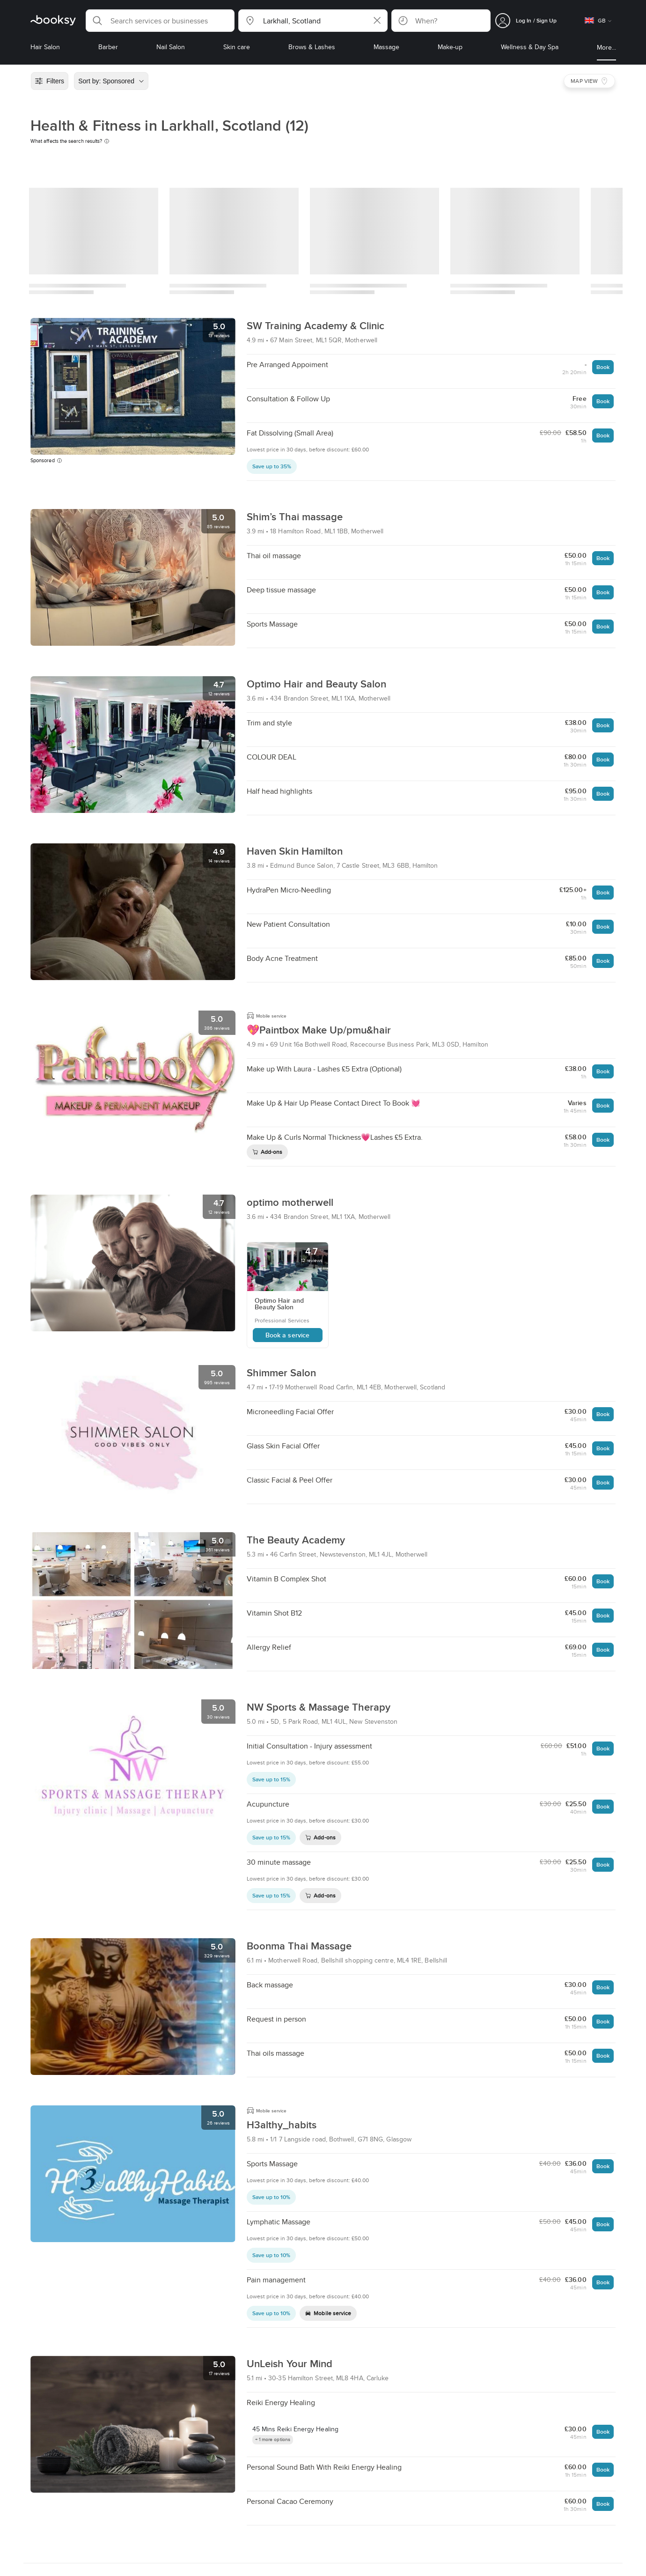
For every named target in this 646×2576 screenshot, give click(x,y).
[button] (160, 20)
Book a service (287, 1335)
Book (602, 367)
